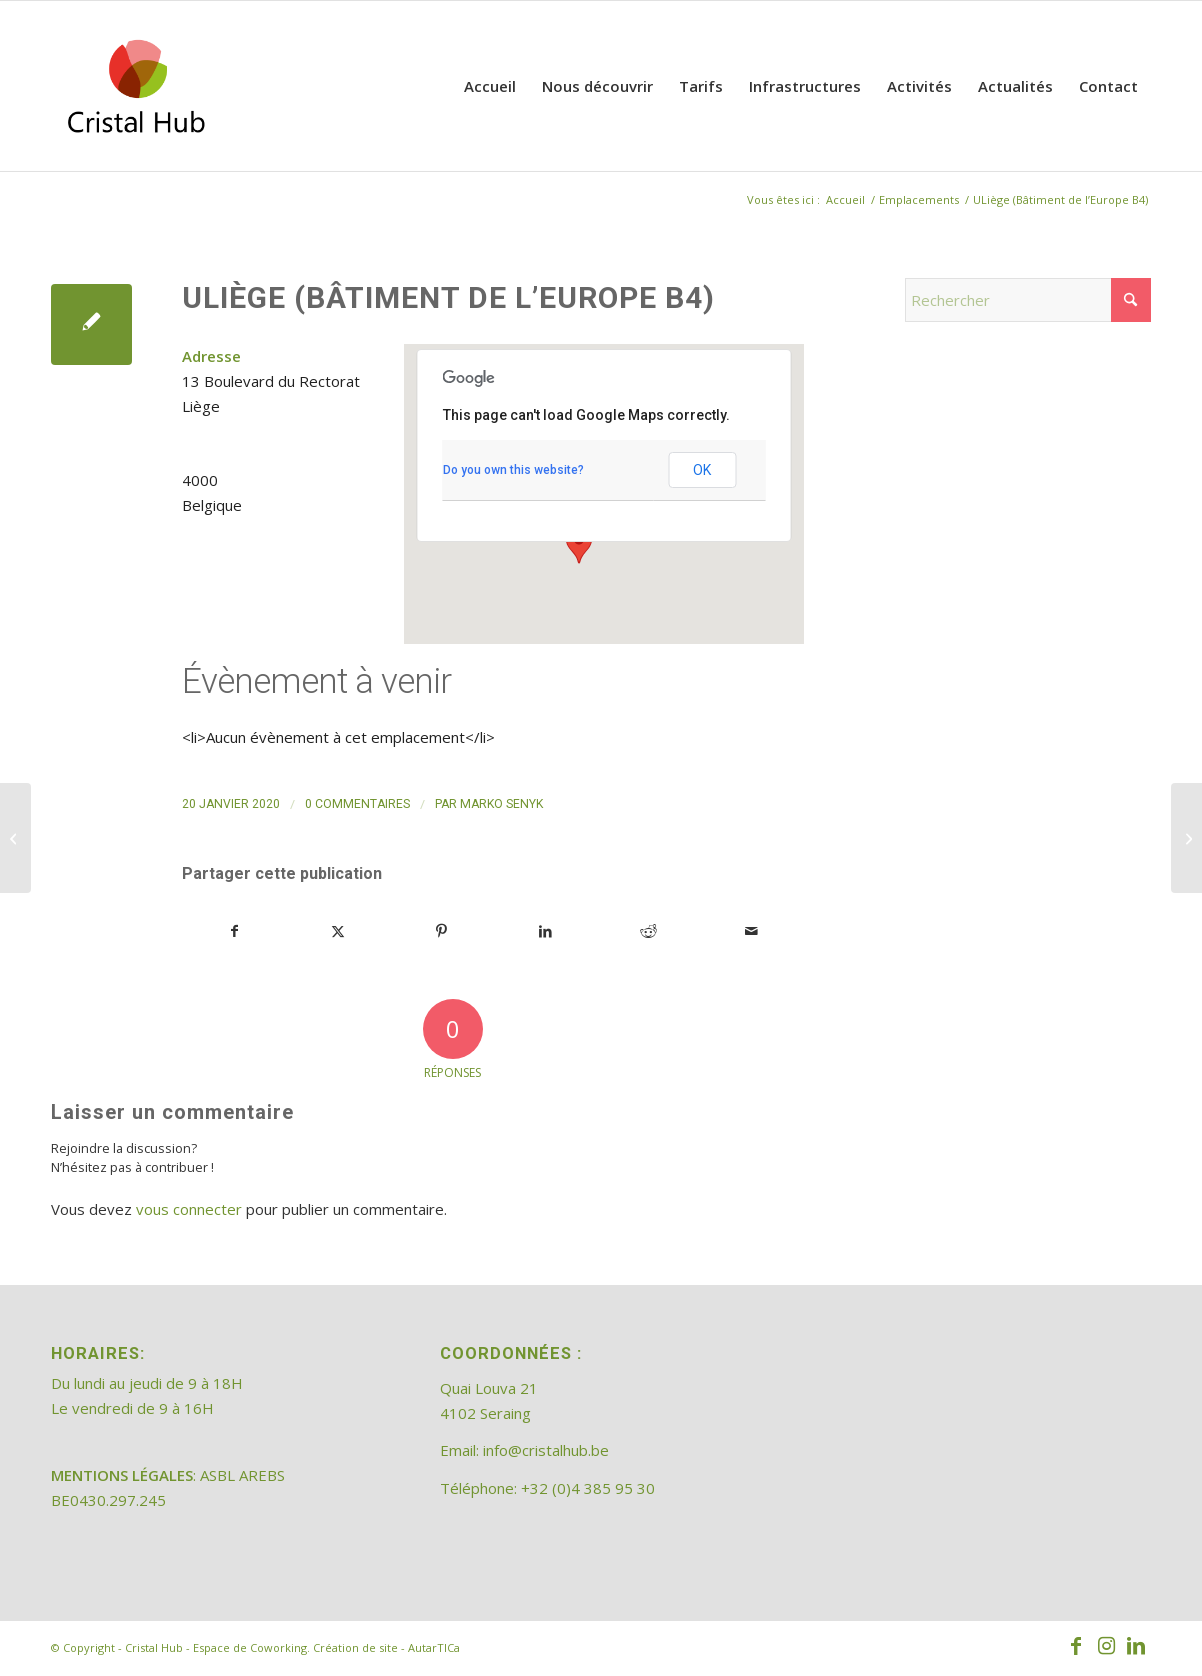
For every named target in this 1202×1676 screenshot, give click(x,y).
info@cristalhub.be (546, 1450)
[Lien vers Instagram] (1106, 1646)
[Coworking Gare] (15, 838)
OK (702, 470)
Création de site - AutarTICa (386, 1647)
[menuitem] (490, 86)
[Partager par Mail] (752, 931)
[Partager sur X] (338, 931)
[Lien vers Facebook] (1076, 1646)
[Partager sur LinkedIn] (545, 931)
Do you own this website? (513, 470)
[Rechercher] (1028, 300)
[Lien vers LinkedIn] (1136, 1646)
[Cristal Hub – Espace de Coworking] (1186, 838)
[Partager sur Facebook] (234, 931)
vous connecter (189, 1209)
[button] (579, 545)
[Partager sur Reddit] (648, 931)
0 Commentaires (357, 804)
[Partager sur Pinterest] (442, 931)
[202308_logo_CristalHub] (136, 86)
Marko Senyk (501, 804)
